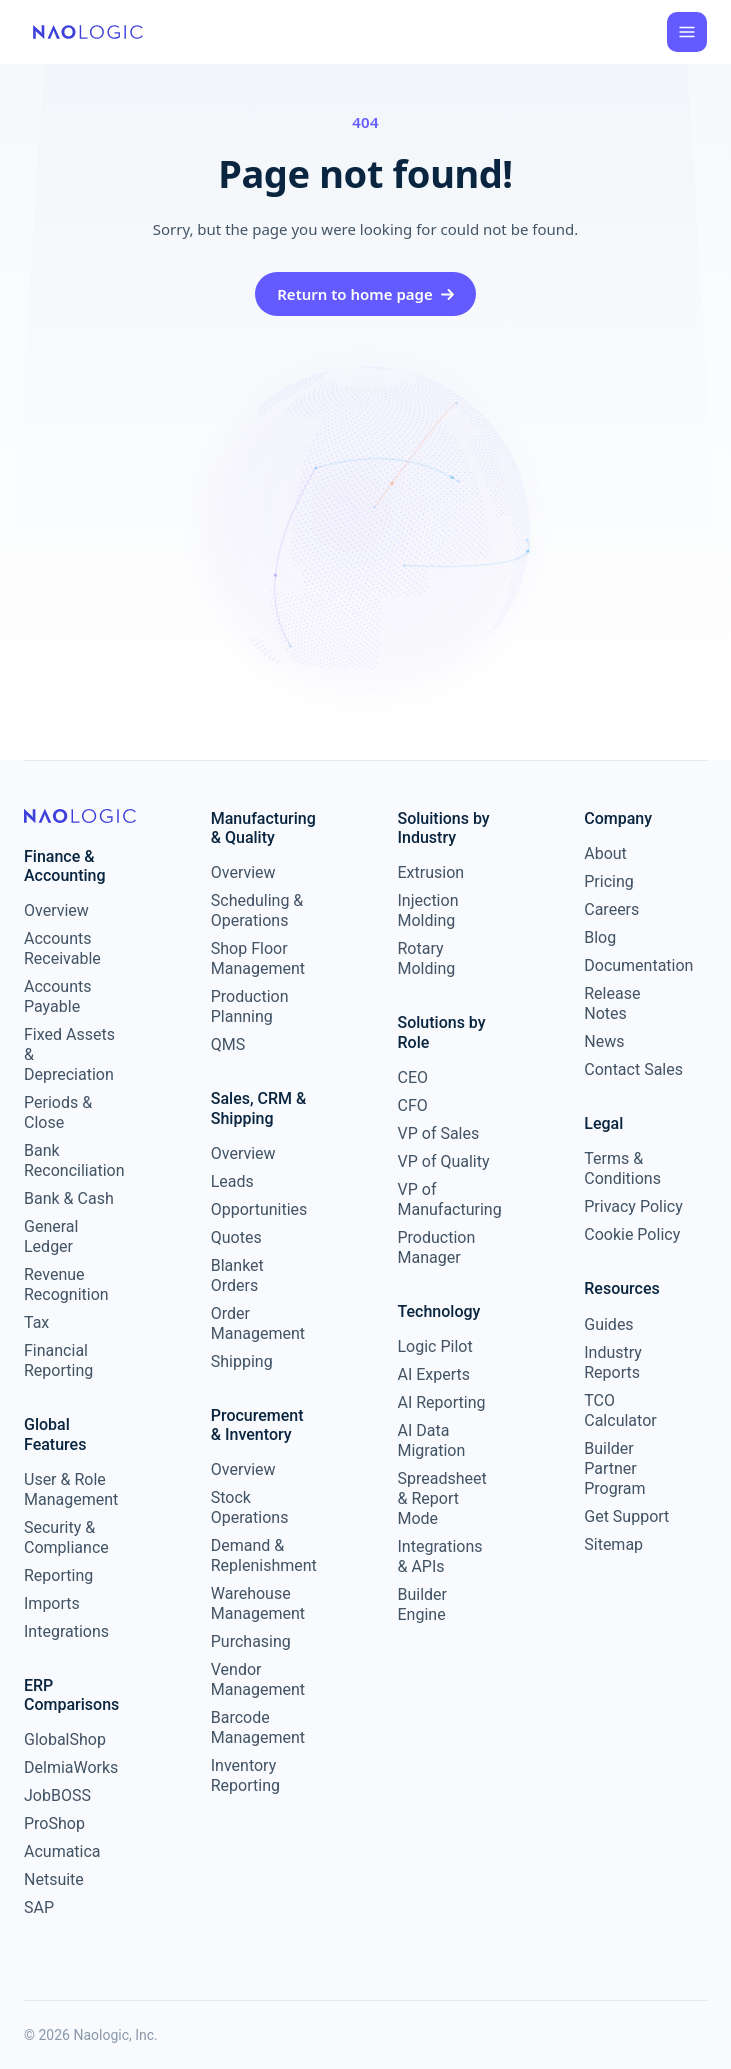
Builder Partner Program (614, 1468)
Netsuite (54, 1879)
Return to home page (365, 294)
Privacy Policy (633, 1206)
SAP (39, 1907)
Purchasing (251, 1641)
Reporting (58, 1575)
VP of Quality (444, 1161)
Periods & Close (58, 1112)
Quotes (236, 1237)
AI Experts (434, 1374)
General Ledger (51, 1236)
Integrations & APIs (440, 1556)
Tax (36, 1322)
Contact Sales (633, 1069)
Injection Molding (428, 910)
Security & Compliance (66, 1537)
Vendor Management (258, 1679)
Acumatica (62, 1851)
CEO (413, 1077)
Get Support (626, 1516)
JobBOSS (57, 1795)
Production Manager (437, 1247)
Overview (56, 910)
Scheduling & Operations (257, 910)
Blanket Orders (237, 1275)
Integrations (66, 1631)
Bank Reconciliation (73, 1160)
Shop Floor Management (258, 958)
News (604, 1041)
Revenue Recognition (66, 1284)
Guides (608, 1324)
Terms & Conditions (622, 1168)
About (605, 853)
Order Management (258, 1323)
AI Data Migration (432, 1440)
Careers (611, 909)
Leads (232, 1181)
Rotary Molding (427, 958)
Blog (600, 937)
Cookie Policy (632, 1234)
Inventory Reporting (245, 1775)
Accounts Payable (57, 996)
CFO (413, 1105)
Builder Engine (423, 1604)
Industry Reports (613, 1362)
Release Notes (612, 1003)
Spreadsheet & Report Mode (442, 1498)
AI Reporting (442, 1402)
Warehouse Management (258, 1603)
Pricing (609, 881)
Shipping (242, 1361)
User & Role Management (71, 1489)
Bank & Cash (69, 1198)
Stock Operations (250, 1507)
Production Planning (250, 1006)
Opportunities (259, 1209)
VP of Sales (439, 1133)
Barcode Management (258, 1727)
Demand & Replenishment (260, 1555)
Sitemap (613, 1544)
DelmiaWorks (71, 1767)
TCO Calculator (620, 1410)
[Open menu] (687, 32)
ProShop (54, 1823)
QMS (228, 1044)
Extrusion (431, 872)
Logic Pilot (435, 1346)
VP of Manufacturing (447, 1199)
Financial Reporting (58, 1360)
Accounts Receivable (62, 948)
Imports (52, 1603)
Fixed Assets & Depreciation (69, 1054)
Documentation (633, 965)
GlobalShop (65, 1739)
